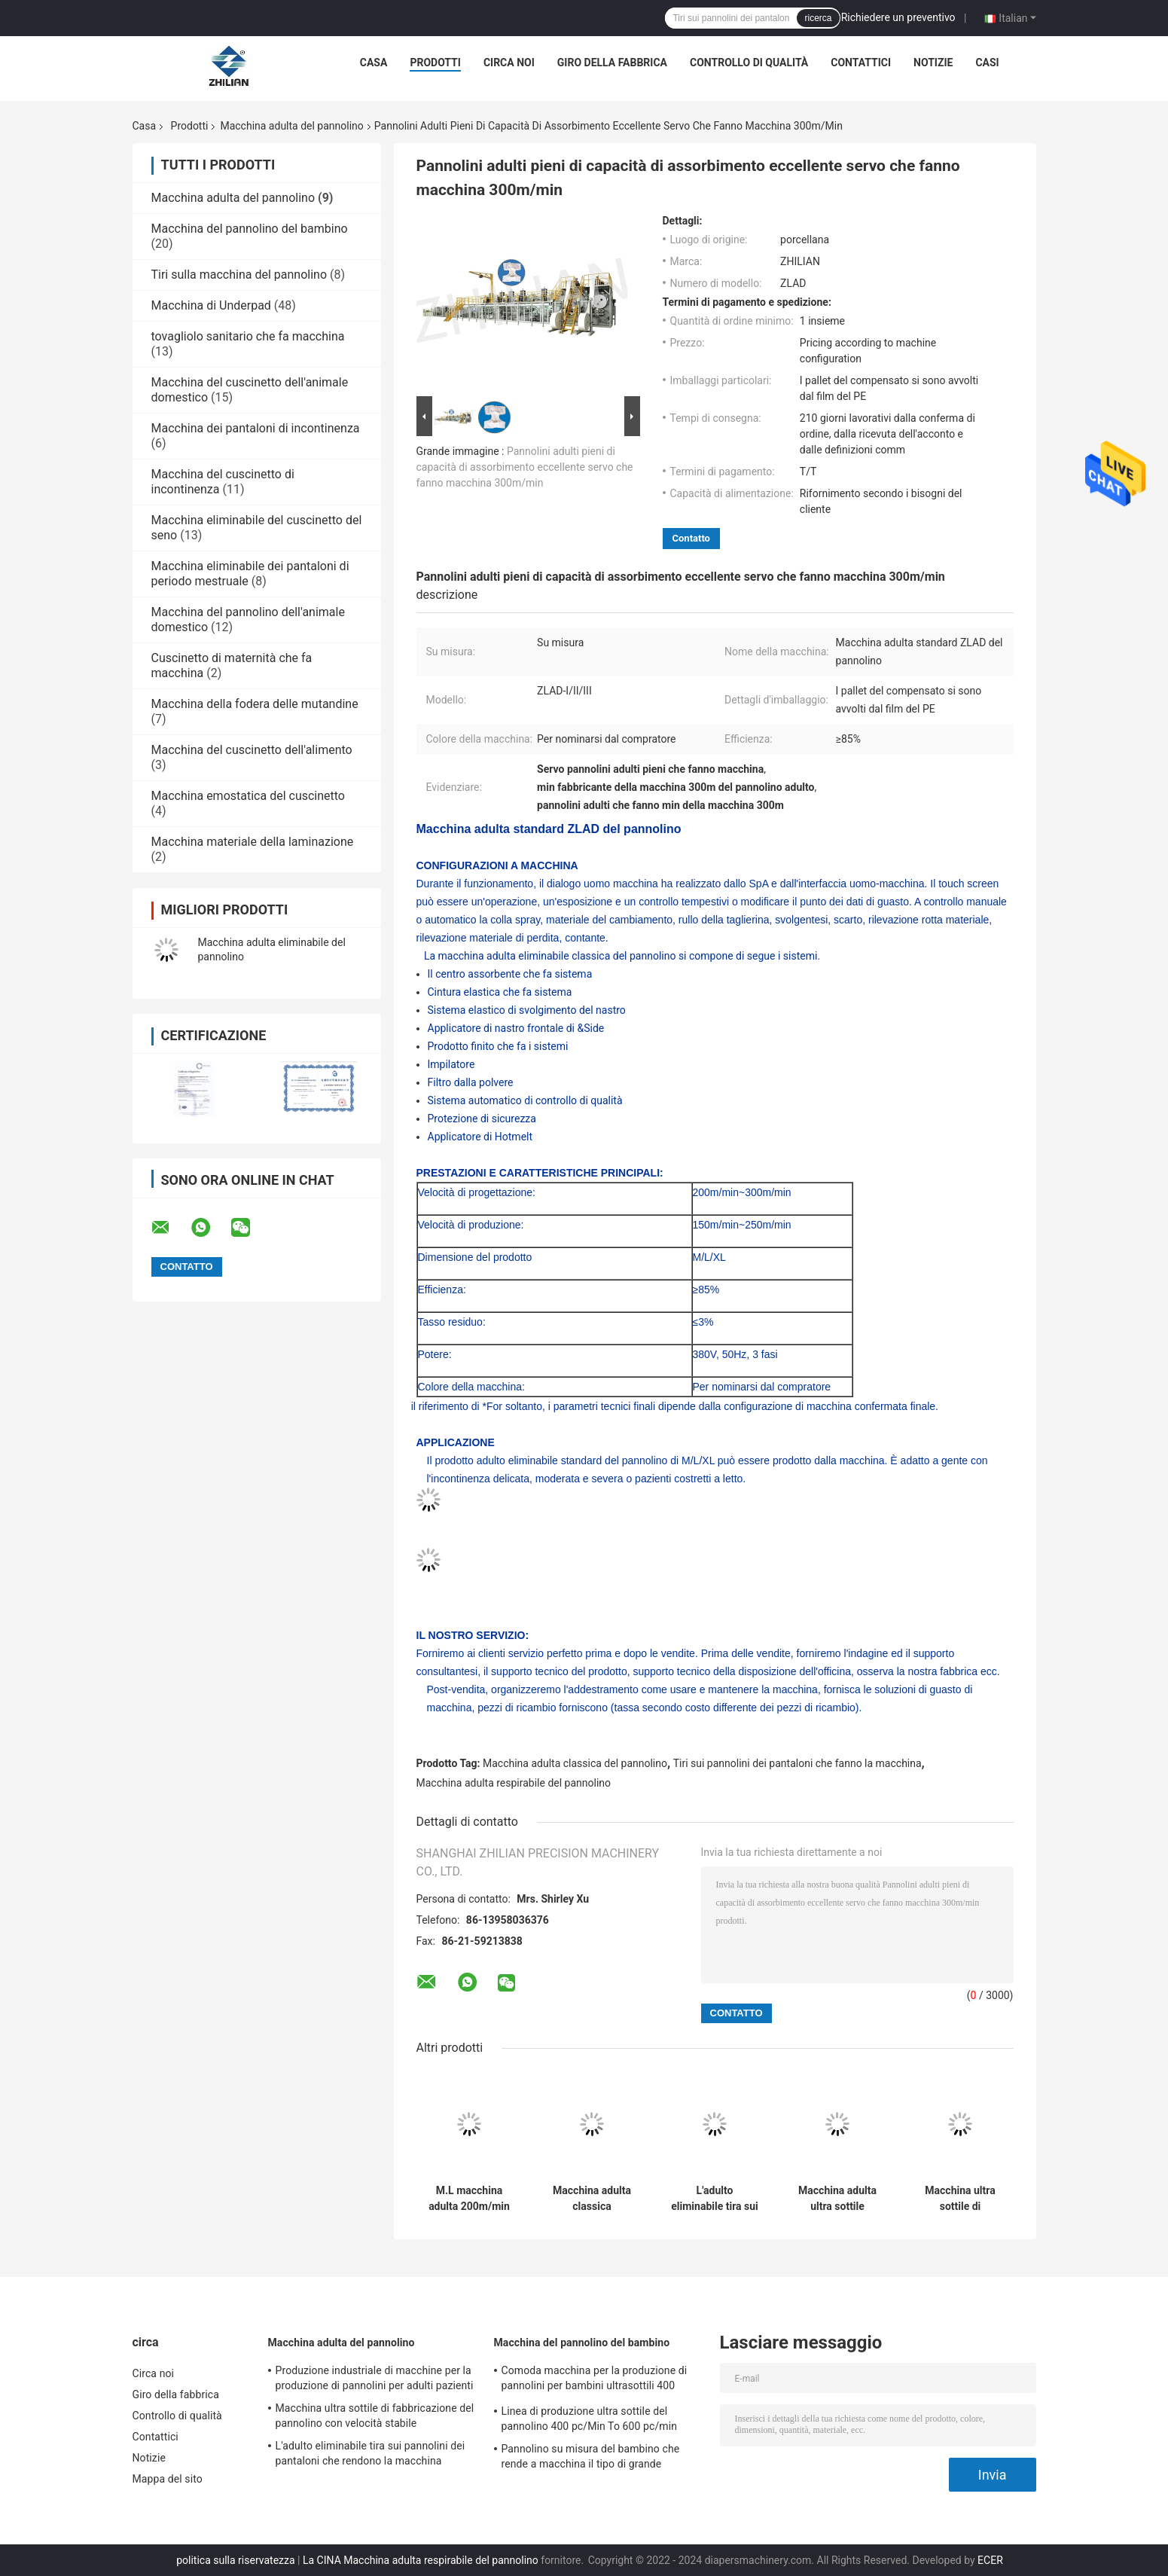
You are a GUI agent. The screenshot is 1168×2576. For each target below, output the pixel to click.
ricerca (817, 18)
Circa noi (509, 62)
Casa (374, 62)
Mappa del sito (168, 2479)
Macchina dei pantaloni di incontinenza (255, 428)
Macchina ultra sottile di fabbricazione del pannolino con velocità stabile (960, 2198)
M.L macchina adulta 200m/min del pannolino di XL (469, 2198)
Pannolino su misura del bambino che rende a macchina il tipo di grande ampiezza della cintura (591, 2458)
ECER (990, 2560)
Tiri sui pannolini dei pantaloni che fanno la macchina (797, 1763)
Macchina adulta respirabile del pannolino (513, 1783)
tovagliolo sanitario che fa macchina (248, 336)
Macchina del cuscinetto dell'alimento (251, 750)
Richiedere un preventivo (898, 17)
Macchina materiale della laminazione (252, 842)
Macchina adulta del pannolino (291, 126)
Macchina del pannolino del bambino (249, 228)
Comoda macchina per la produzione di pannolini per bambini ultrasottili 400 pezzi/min (595, 2380)
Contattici (861, 62)
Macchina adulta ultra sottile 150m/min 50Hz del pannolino (837, 2198)
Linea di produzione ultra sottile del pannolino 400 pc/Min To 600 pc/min (590, 2418)
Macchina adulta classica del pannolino (575, 1763)
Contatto (691, 538)
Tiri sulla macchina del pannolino (239, 274)
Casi (987, 62)
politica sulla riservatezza (235, 2560)
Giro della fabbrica (612, 62)
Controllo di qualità (749, 62)
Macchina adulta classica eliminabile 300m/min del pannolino (592, 2198)
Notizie (933, 62)
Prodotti (435, 62)
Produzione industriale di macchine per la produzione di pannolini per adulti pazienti (375, 2377)
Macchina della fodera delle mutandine (254, 704)
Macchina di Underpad (211, 305)
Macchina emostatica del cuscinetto (248, 796)
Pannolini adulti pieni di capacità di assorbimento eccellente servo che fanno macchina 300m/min (524, 467)
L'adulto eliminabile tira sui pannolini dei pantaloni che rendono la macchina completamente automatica (714, 2198)
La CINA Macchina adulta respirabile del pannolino (420, 2560)
